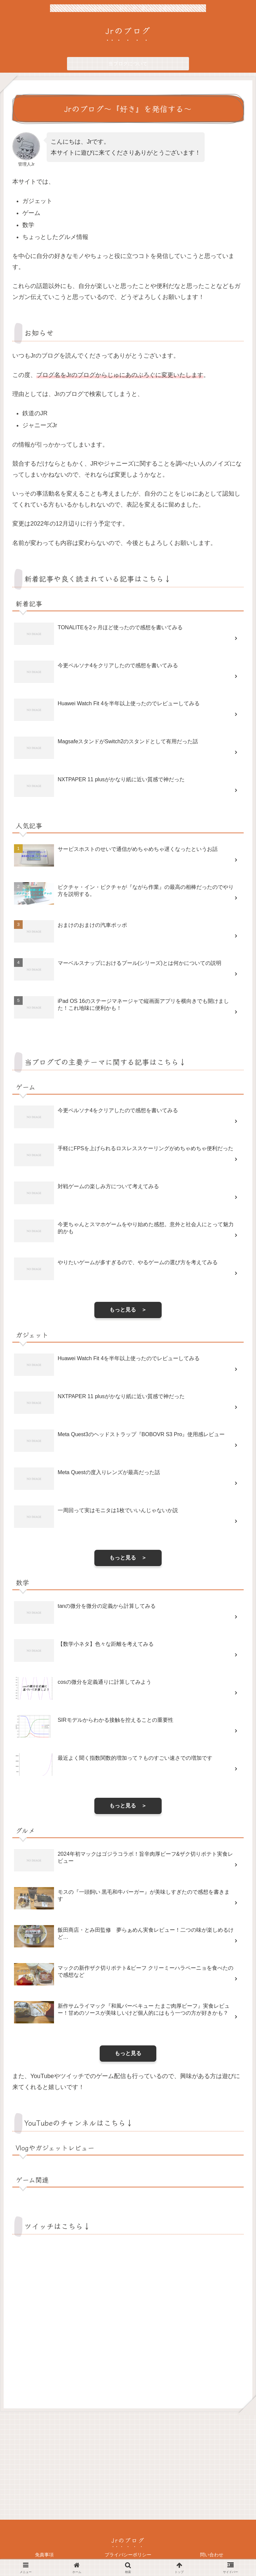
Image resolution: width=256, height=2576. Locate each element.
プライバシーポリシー (128, 2554)
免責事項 (44, 2554)
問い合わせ (211, 2554)
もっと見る (128, 2053)
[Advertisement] (128, 2464)
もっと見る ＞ (128, 1309)
